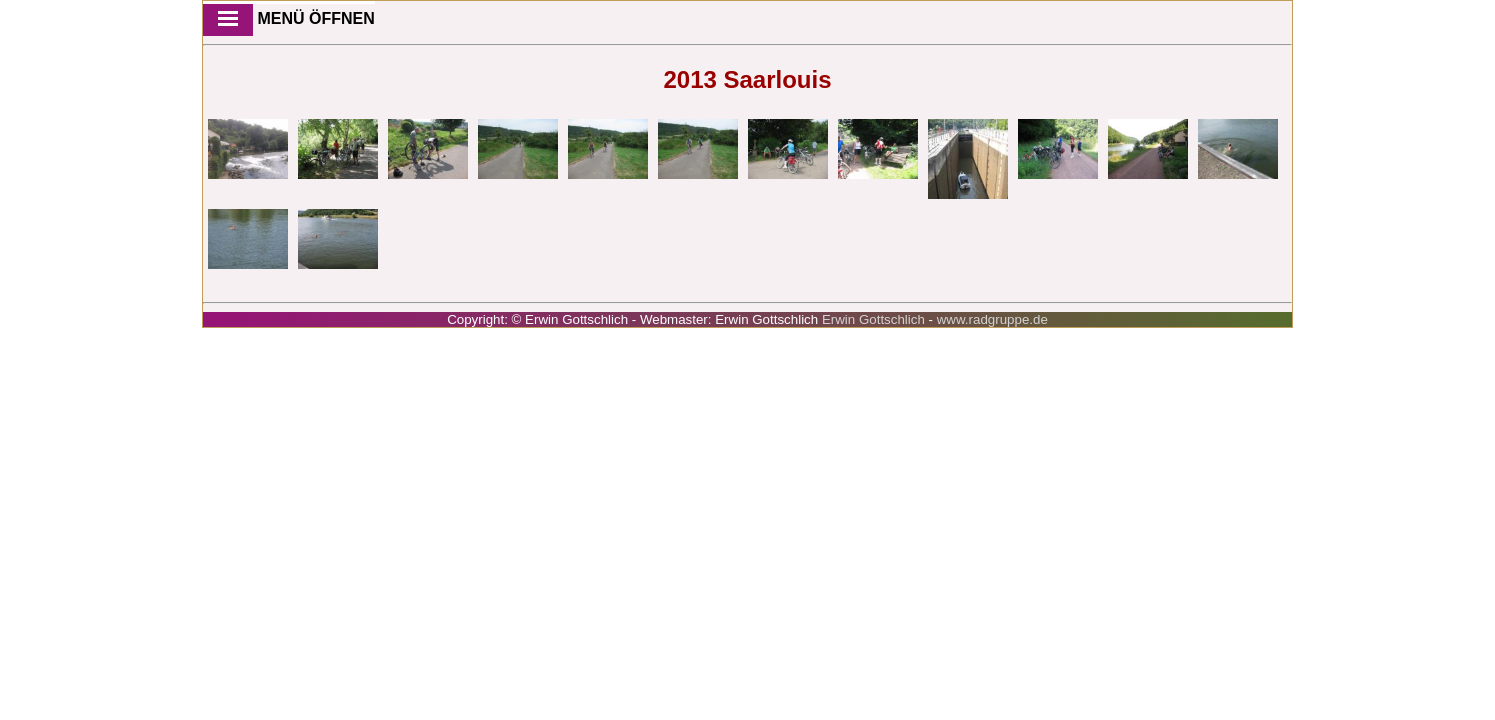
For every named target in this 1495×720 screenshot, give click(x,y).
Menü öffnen (289, 20)
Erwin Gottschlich (875, 319)
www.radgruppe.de (992, 319)
